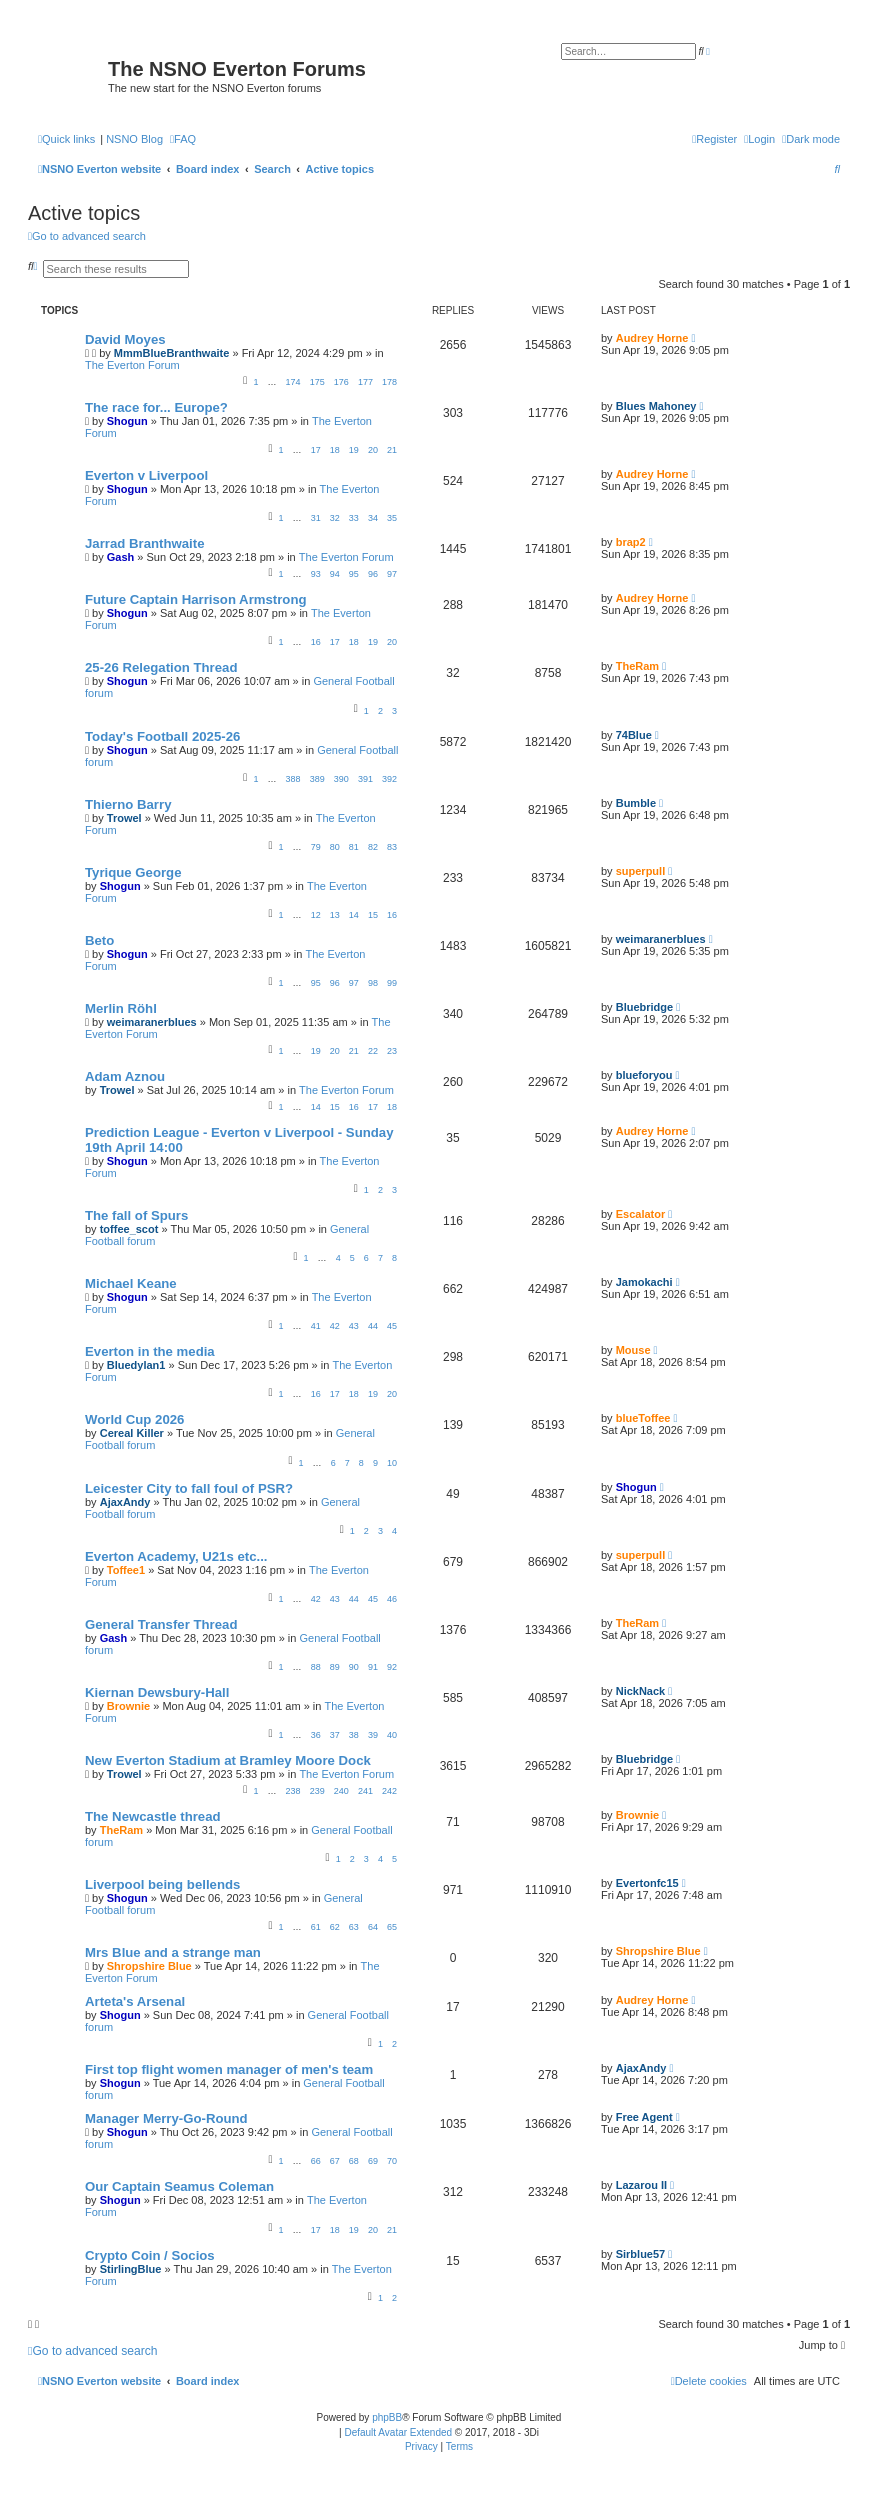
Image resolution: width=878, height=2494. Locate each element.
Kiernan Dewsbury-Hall (157, 1692)
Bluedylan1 (136, 1365)
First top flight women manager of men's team (229, 2069)
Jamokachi (644, 1282)
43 (354, 1326)
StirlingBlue (131, 2269)
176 (341, 382)
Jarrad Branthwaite (144, 543)
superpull (641, 871)
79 (316, 847)
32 (335, 518)
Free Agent (644, 2117)
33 (354, 518)
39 (373, 1735)
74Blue (634, 735)
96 (373, 574)
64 (373, 1927)
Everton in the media (150, 1351)
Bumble (636, 803)
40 (392, 1735)
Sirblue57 (641, 2254)
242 (389, 1791)
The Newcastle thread (153, 1816)
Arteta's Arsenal (135, 2001)
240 (341, 1791)
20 (373, 450)
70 (392, 2161)
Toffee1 (126, 1570)
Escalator (641, 1214)
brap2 (631, 542)
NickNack (641, 1691)
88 (316, 1667)
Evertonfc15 (647, 1883)
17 (316, 450)
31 (316, 518)
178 (389, 382)
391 (365, 779)
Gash (121, 557)
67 (335, 2161)
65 (392, 1927)
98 (373, 983)
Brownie (128, 1706)
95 (354, 574)
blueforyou (644, 1075)
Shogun (127, 421)
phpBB (387, 2417)
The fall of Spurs (136, 1215)
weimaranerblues (661, 939)
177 (365, 382)
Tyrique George (133, 872)
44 (373, 1326)
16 (316, 642)
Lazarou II (641, 2185)
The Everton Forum (132, 365)
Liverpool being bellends (162, 1884)
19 (354, 450)
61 (316, 1927)
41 (316, 1326)
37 (335, 1735)
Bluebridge (644, 1007)
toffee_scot (129, 1229)
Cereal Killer (132, 1433)
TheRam (637, 666)
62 (335, 1927)
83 (392, 847)
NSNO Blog (134, 139)
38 (354, 1735)
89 (335, 1667)
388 (293, 779)
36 (316, 1735)
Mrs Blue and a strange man (173, 1952)
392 (389, 779)
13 (335, 915)
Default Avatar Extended (398, 2432)
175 (317, 382)
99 (392, 983)
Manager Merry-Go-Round (166, 2118)
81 (354, 847)
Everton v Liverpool (146, 475)
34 (373, 518)
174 (293, 382)
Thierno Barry (128, 804)
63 (354, 1927)
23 (392, 1051)
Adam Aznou (125, 1076)
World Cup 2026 (134, 1419)
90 (354, 1667)
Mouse (633, 1350)
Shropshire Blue (149, 1966)
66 (316, 2161)
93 (316, 574)
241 (365, 1791)
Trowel (124, 818)
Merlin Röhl (121, 1008)
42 (335, 1326)
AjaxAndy (125, 1502)
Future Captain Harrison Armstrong (196, 599)
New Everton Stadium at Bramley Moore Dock (228, 1760)
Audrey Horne (652, 338)
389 (317, 779)
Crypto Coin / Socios (150, 2255)
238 (293, 1791)
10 (392, 1463)
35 (392, 518)
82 (373, 847)
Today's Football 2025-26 (162, 736)
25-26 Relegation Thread (161, 667)
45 (392, 1326)
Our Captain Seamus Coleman (179, 2186)
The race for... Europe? (156, 407)
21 (392, 450)
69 (373, 2161)
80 (335, 847)
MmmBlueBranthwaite (172, 353)
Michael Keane (131, 1283)
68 (354, 2161)
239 (317, 1791)
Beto (99, 940)
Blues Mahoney (656, 406)
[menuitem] (183, 139)
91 (373, 1667)
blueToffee (643, 1418)
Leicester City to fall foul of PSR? (189, 1488)
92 (392, 1667)
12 (316, 915)
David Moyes (125, 339)
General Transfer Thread (161, 1624)
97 (392, 574)
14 (354, 915)
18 (335, 450)
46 (392, 1599)
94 (335, 574)
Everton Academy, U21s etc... (176, 1556)
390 (341, 779)
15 (373, 915)
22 (373, 1051)
